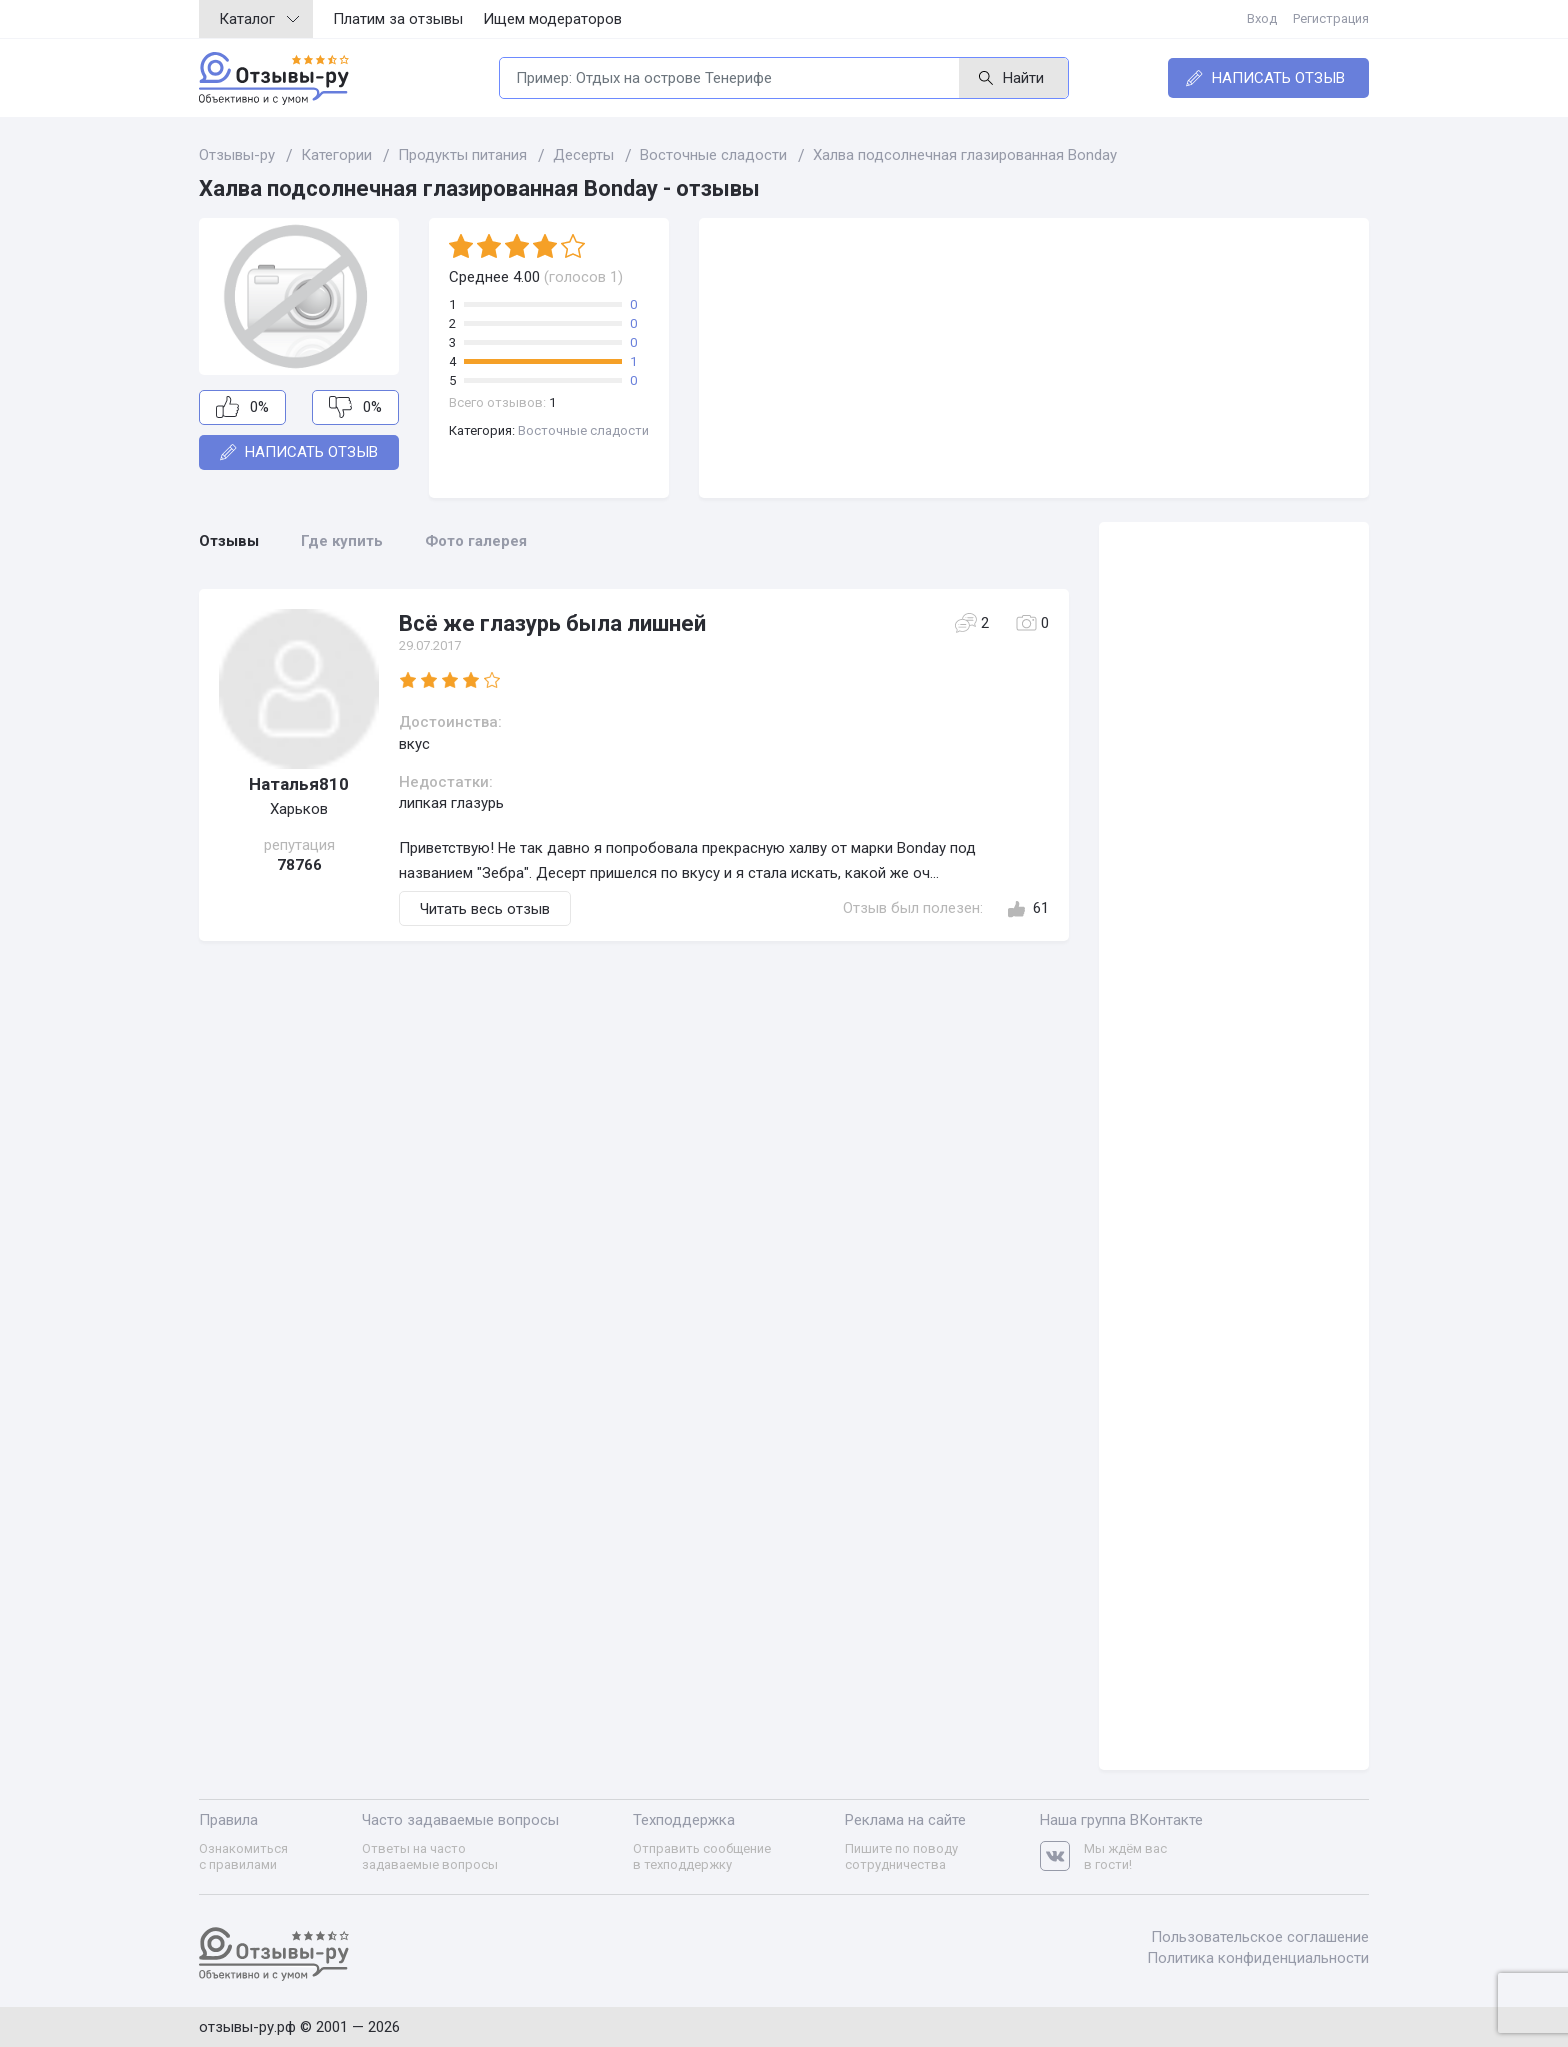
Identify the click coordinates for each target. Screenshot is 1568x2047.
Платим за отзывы (398, 19)
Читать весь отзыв (485, 909)
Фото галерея (476, 541)
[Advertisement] (1034, 358)
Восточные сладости (583, 430)
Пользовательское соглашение (1260, 1937)
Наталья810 (299, 784)
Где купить (342, 541)
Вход (1262, 18)
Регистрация (1331, 18)
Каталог (259, 19)
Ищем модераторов (552, 19)
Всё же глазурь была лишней (552, 623)
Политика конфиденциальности (1258, 1958)
